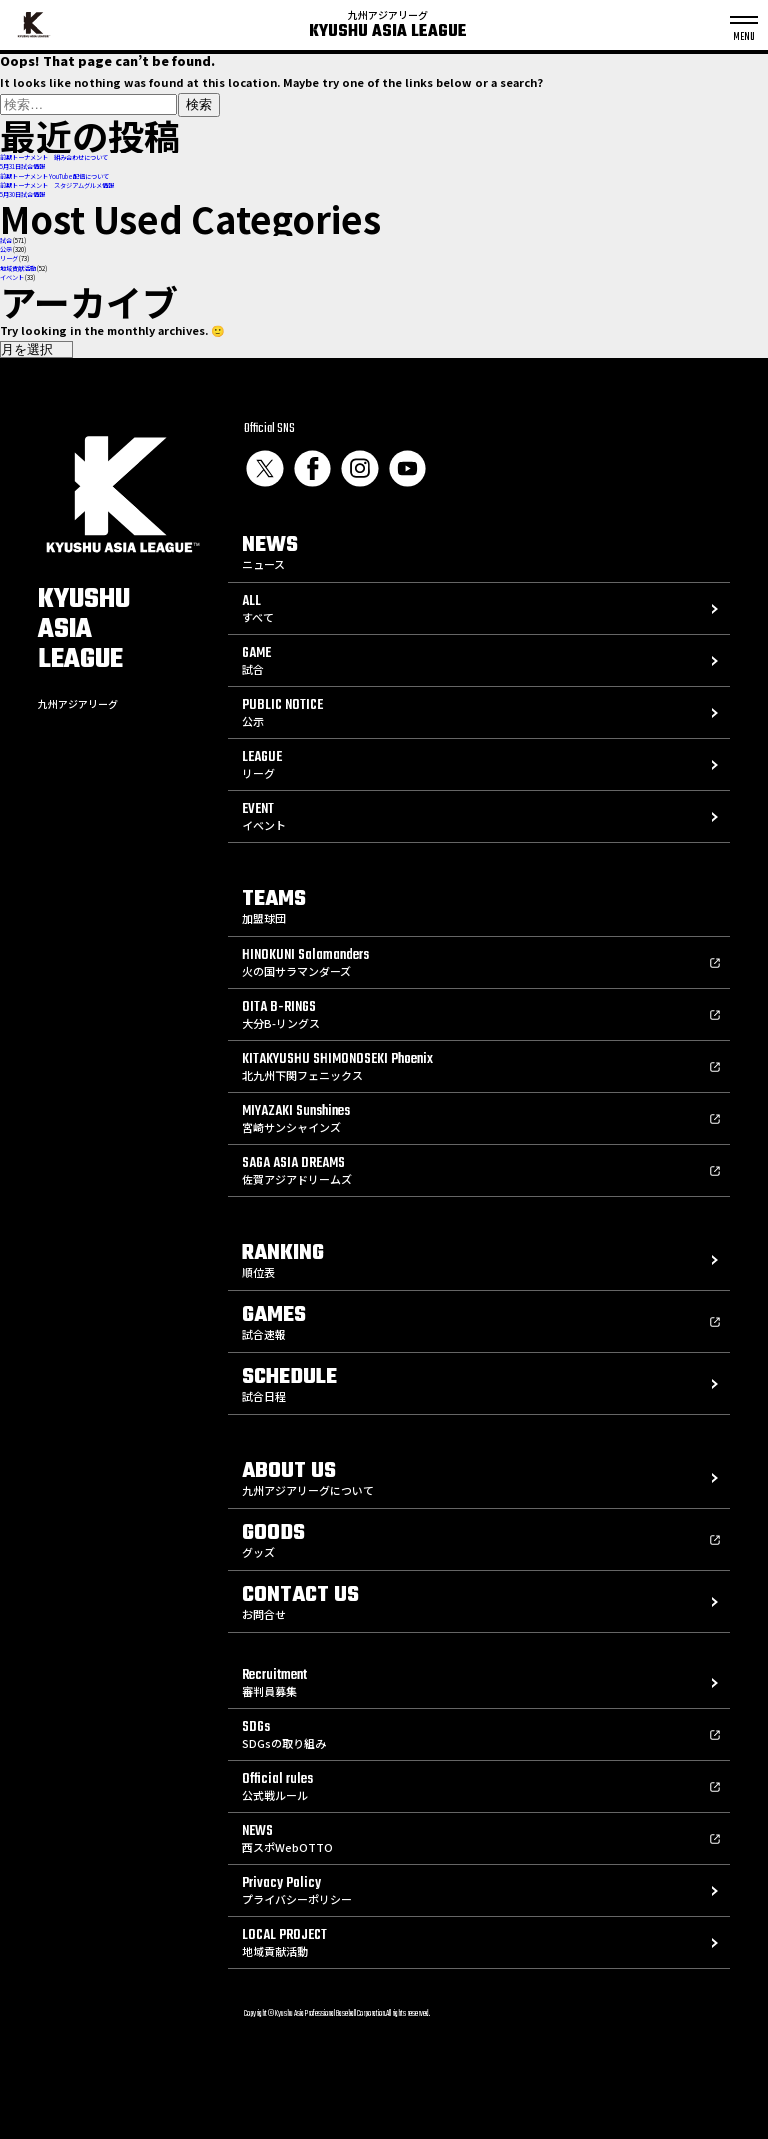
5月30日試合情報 (22, 194)
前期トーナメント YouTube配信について (54, 176)
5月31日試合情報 (22, 166)
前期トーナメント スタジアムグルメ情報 (57, 185)
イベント (12, 277)
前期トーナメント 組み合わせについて (54, 157)
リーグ (9, 258)
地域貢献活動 (18, 268)
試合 (6, 240)
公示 (6, 249)
